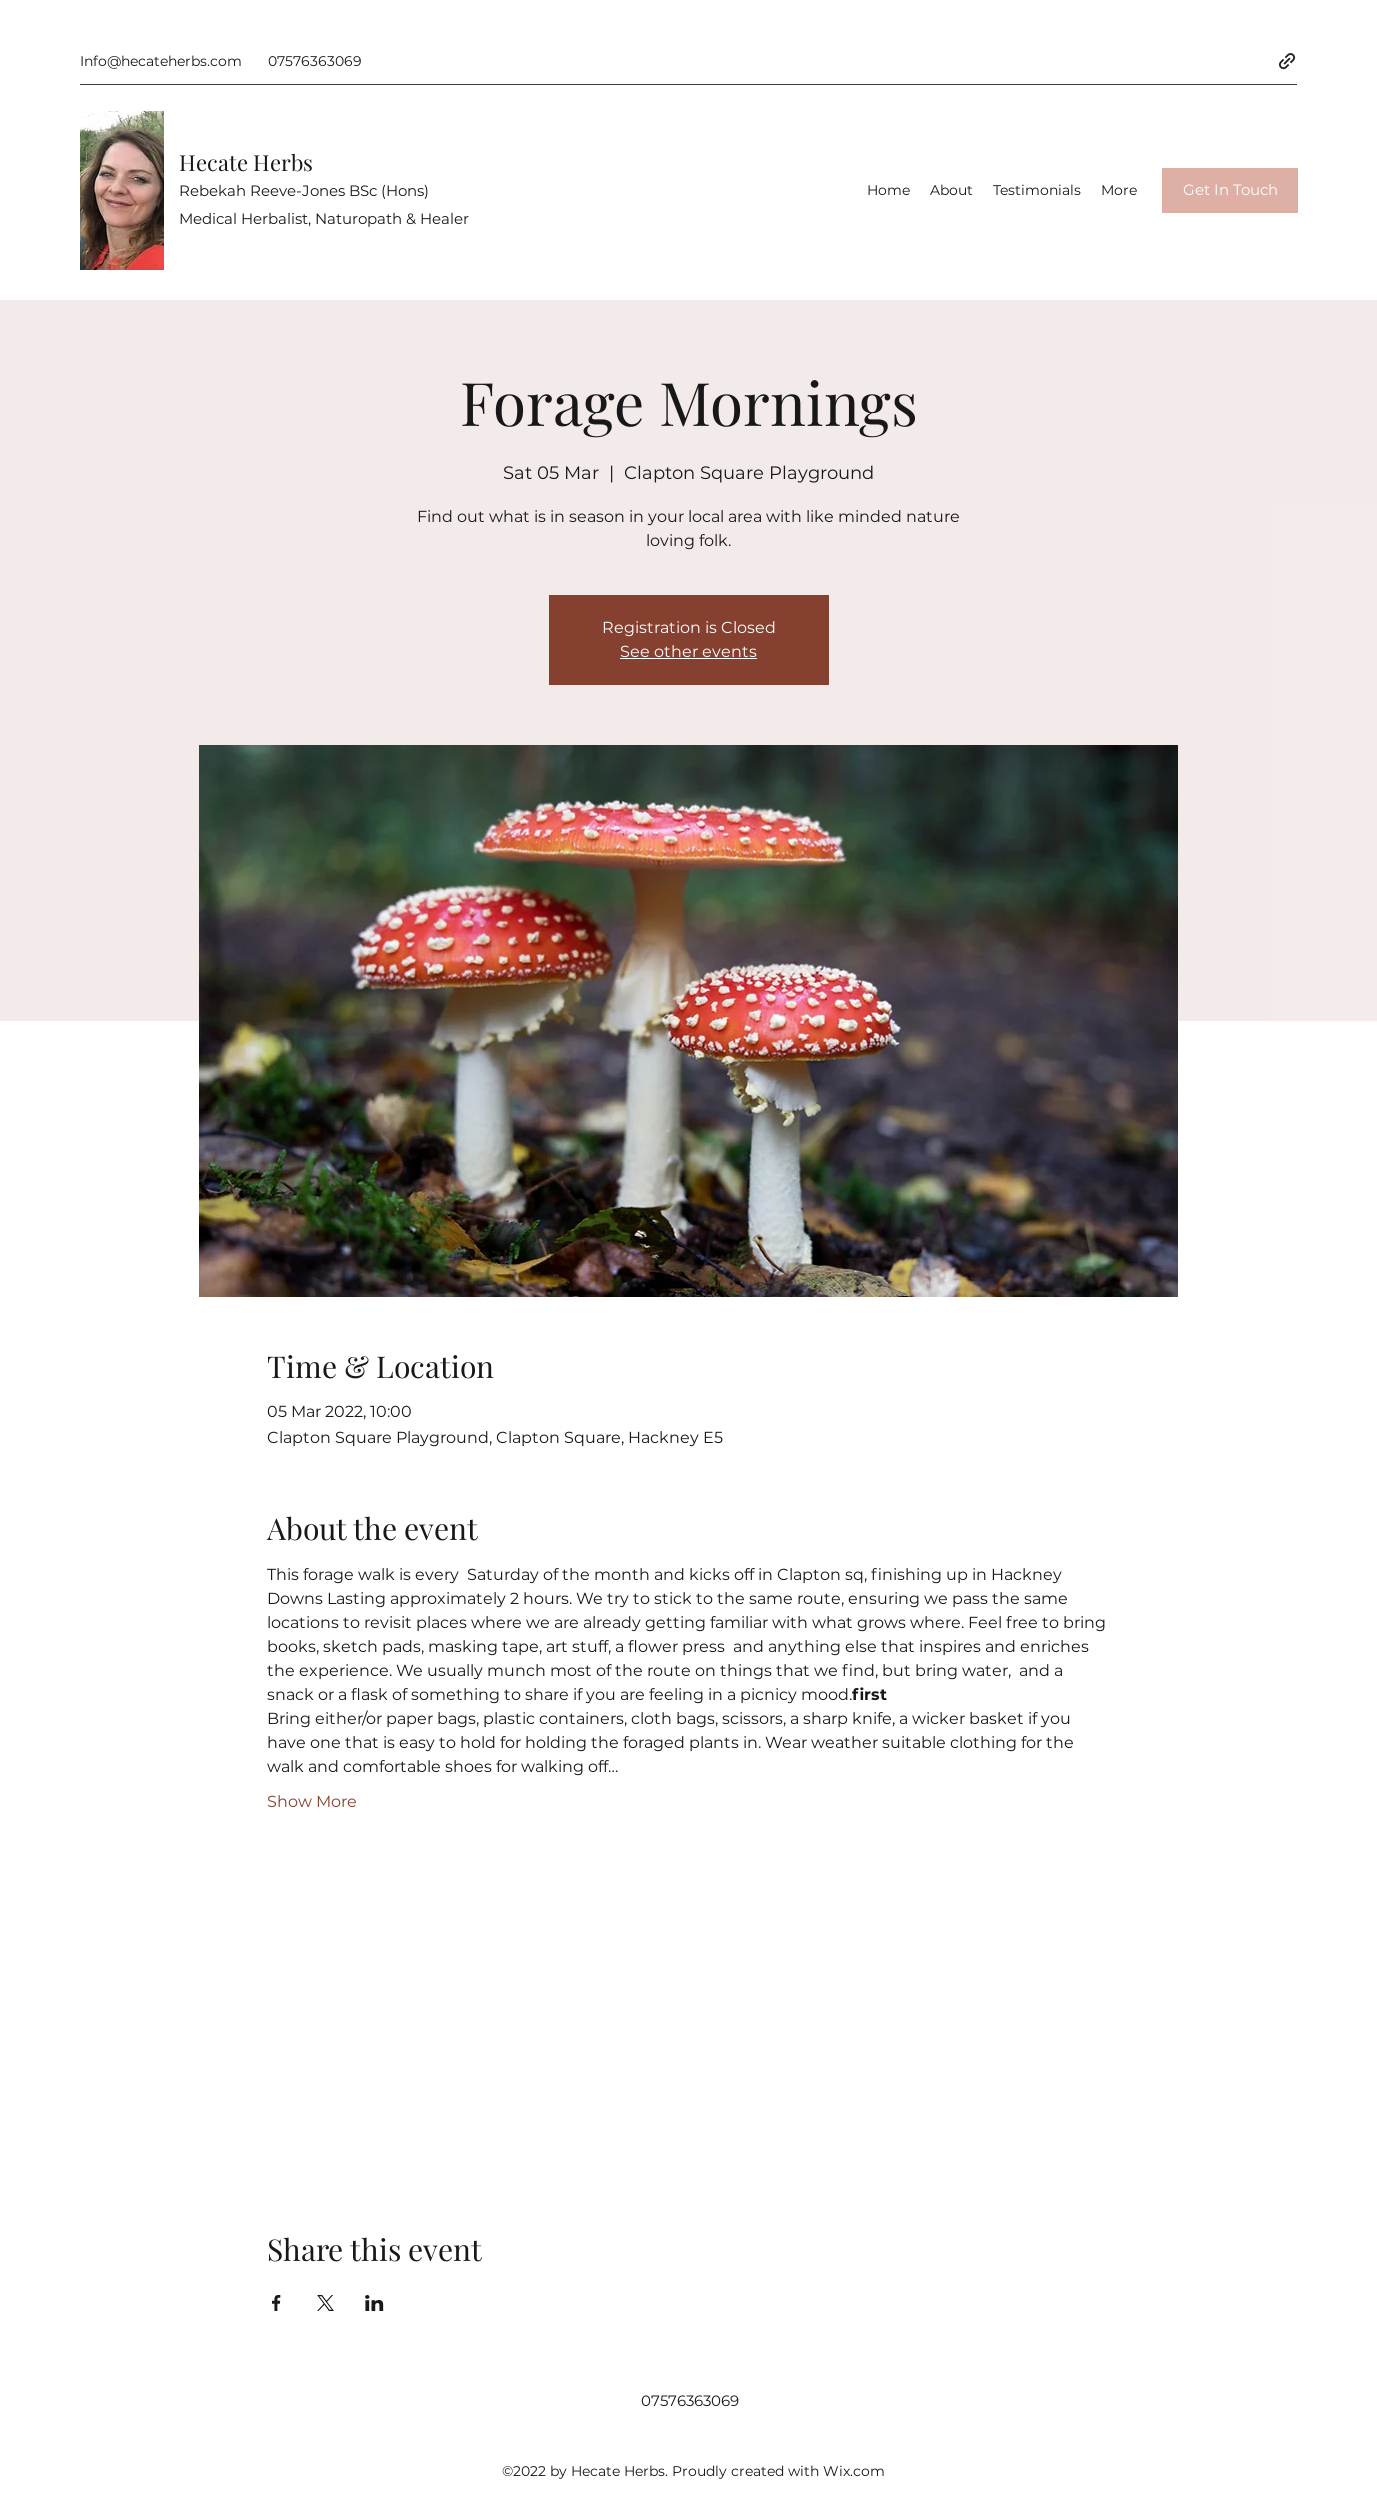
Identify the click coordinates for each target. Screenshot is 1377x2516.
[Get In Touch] (1230, 190)
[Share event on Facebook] (276, 2303)
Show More (312, 1801)
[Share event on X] (325, 2303)
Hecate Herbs (246, 162)
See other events (688, 651)
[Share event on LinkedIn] (374, 2303)
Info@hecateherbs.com (161, 61)
